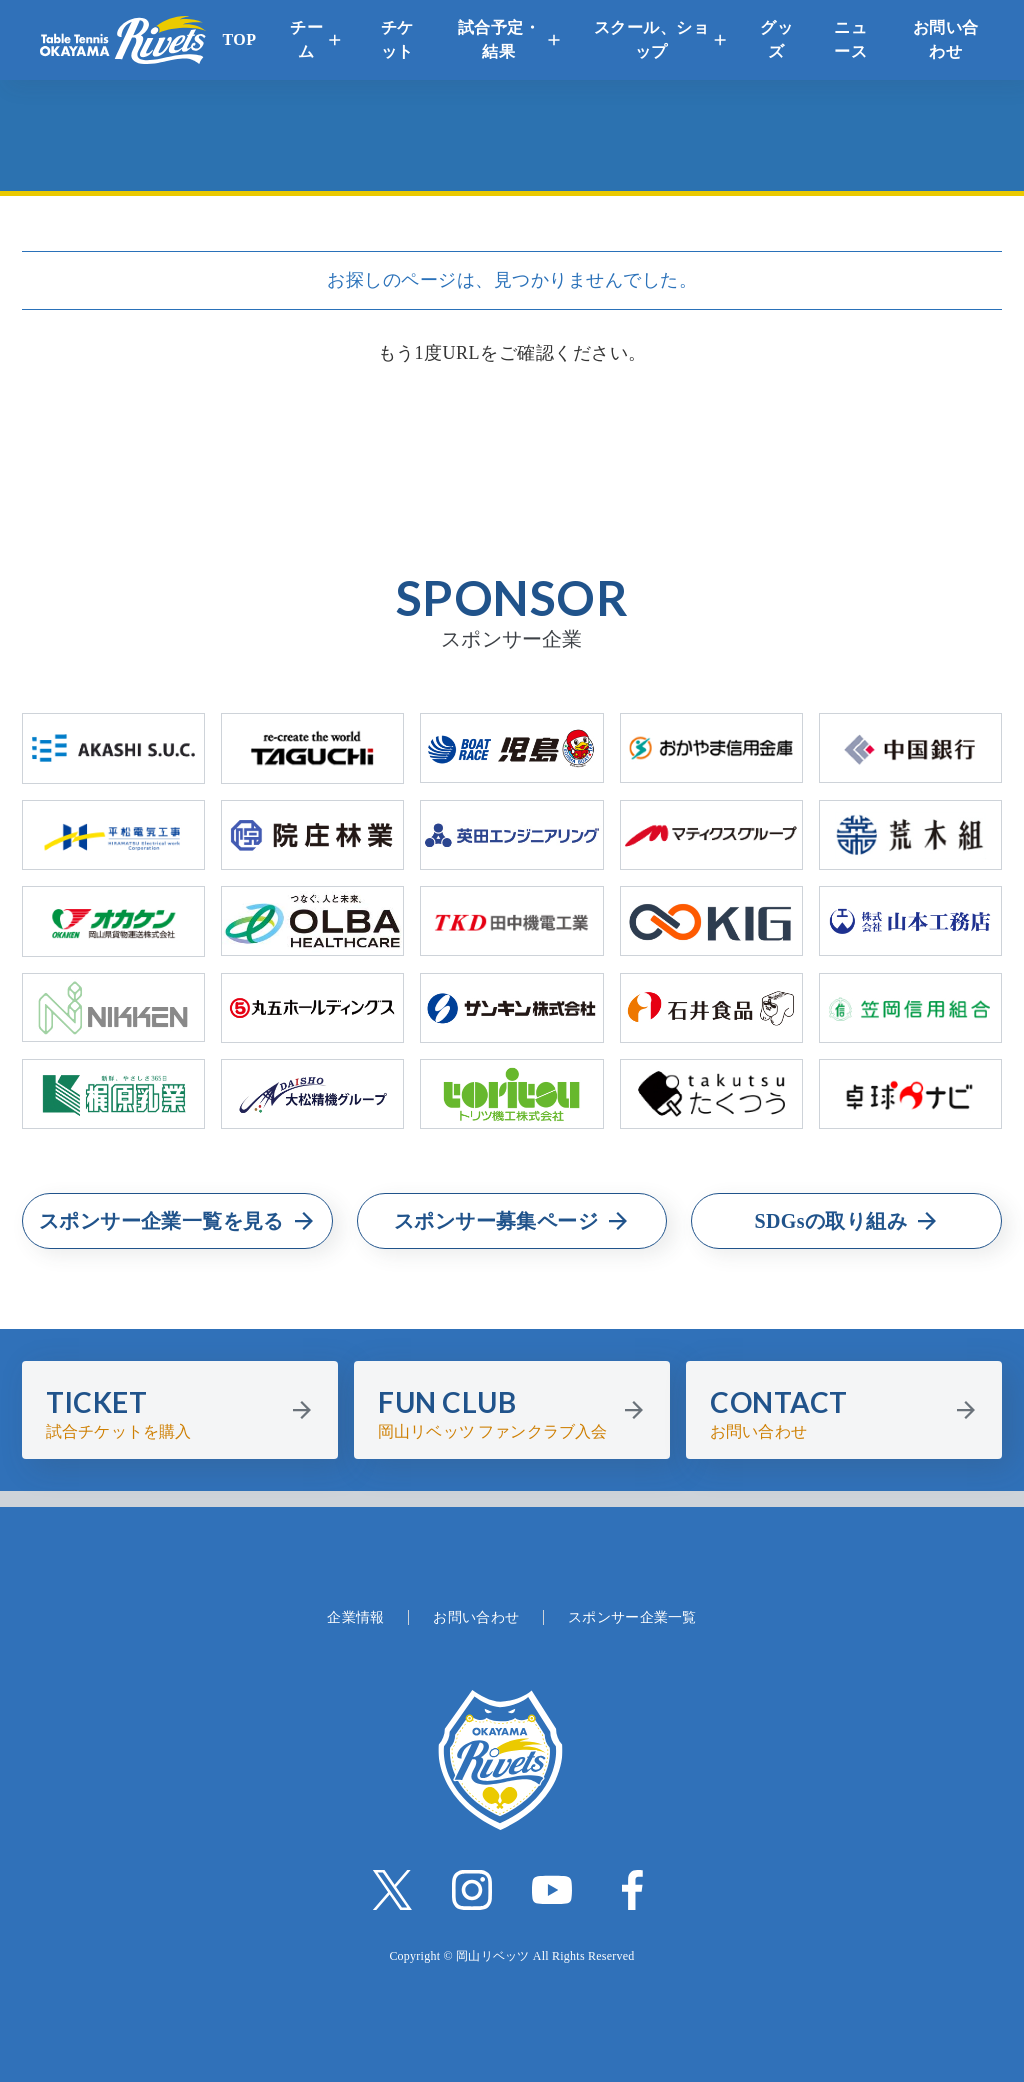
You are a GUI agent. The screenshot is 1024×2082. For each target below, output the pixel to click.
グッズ (776, 39)
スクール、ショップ (652, 39)
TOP (239, 39)
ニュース (850, 39)
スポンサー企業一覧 (632, 1617)
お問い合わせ (946, 39)
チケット (397, 39)
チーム (306, 39)
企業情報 (355, 1617)
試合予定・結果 (499, 39)
